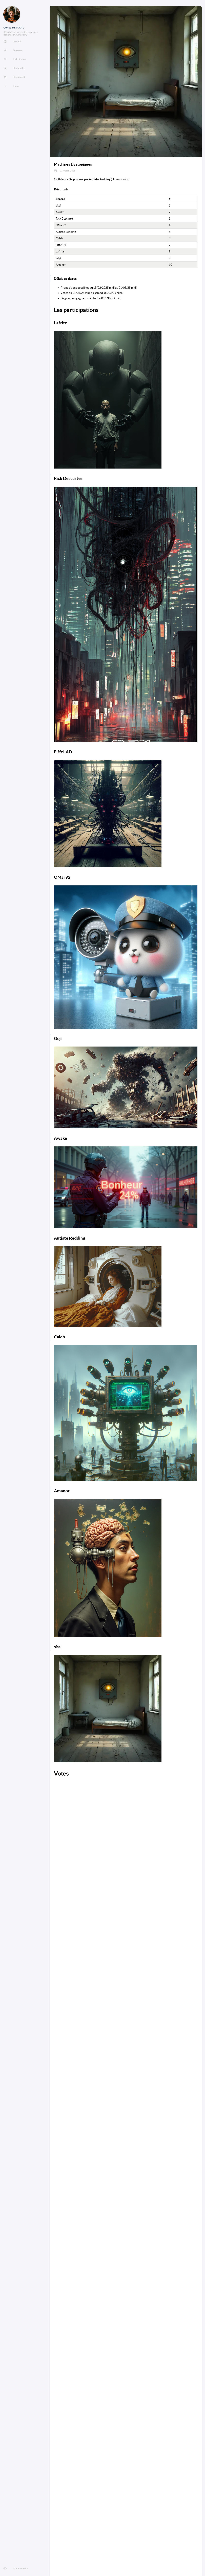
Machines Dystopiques (73, 164)
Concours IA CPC (13, 27)
